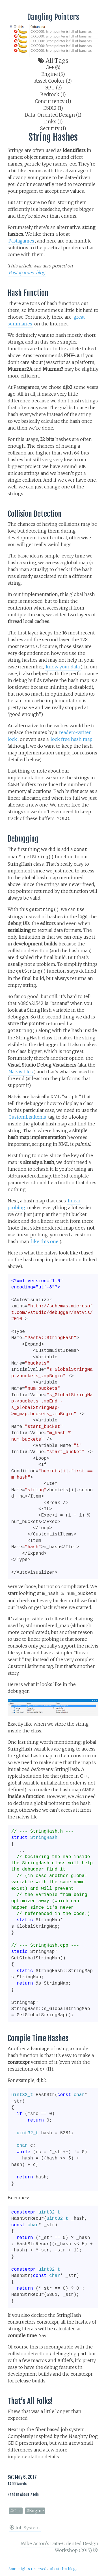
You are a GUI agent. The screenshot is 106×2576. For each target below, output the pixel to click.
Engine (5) (53, 74)
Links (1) (53, 122)
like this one (45, 1241)
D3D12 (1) (53, 108)
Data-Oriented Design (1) (53, 115)
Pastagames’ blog (26, 272)
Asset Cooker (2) (53, 81)
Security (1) (53, 129)
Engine (36, 2510)
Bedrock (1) (53, 95)
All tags (53, 60)
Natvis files (20, 1071)
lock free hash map (71, 739)
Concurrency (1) (53, 101)
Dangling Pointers (53, 17)
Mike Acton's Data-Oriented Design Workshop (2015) (59, 2547)
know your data (63, 667)
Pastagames (21, 241)
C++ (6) (53, 67)
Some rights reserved (27, 2568)
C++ (17, 2510)
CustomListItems (27, 1117)
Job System (25, 2527)
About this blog (62, 2568)
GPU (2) (53, 88)
